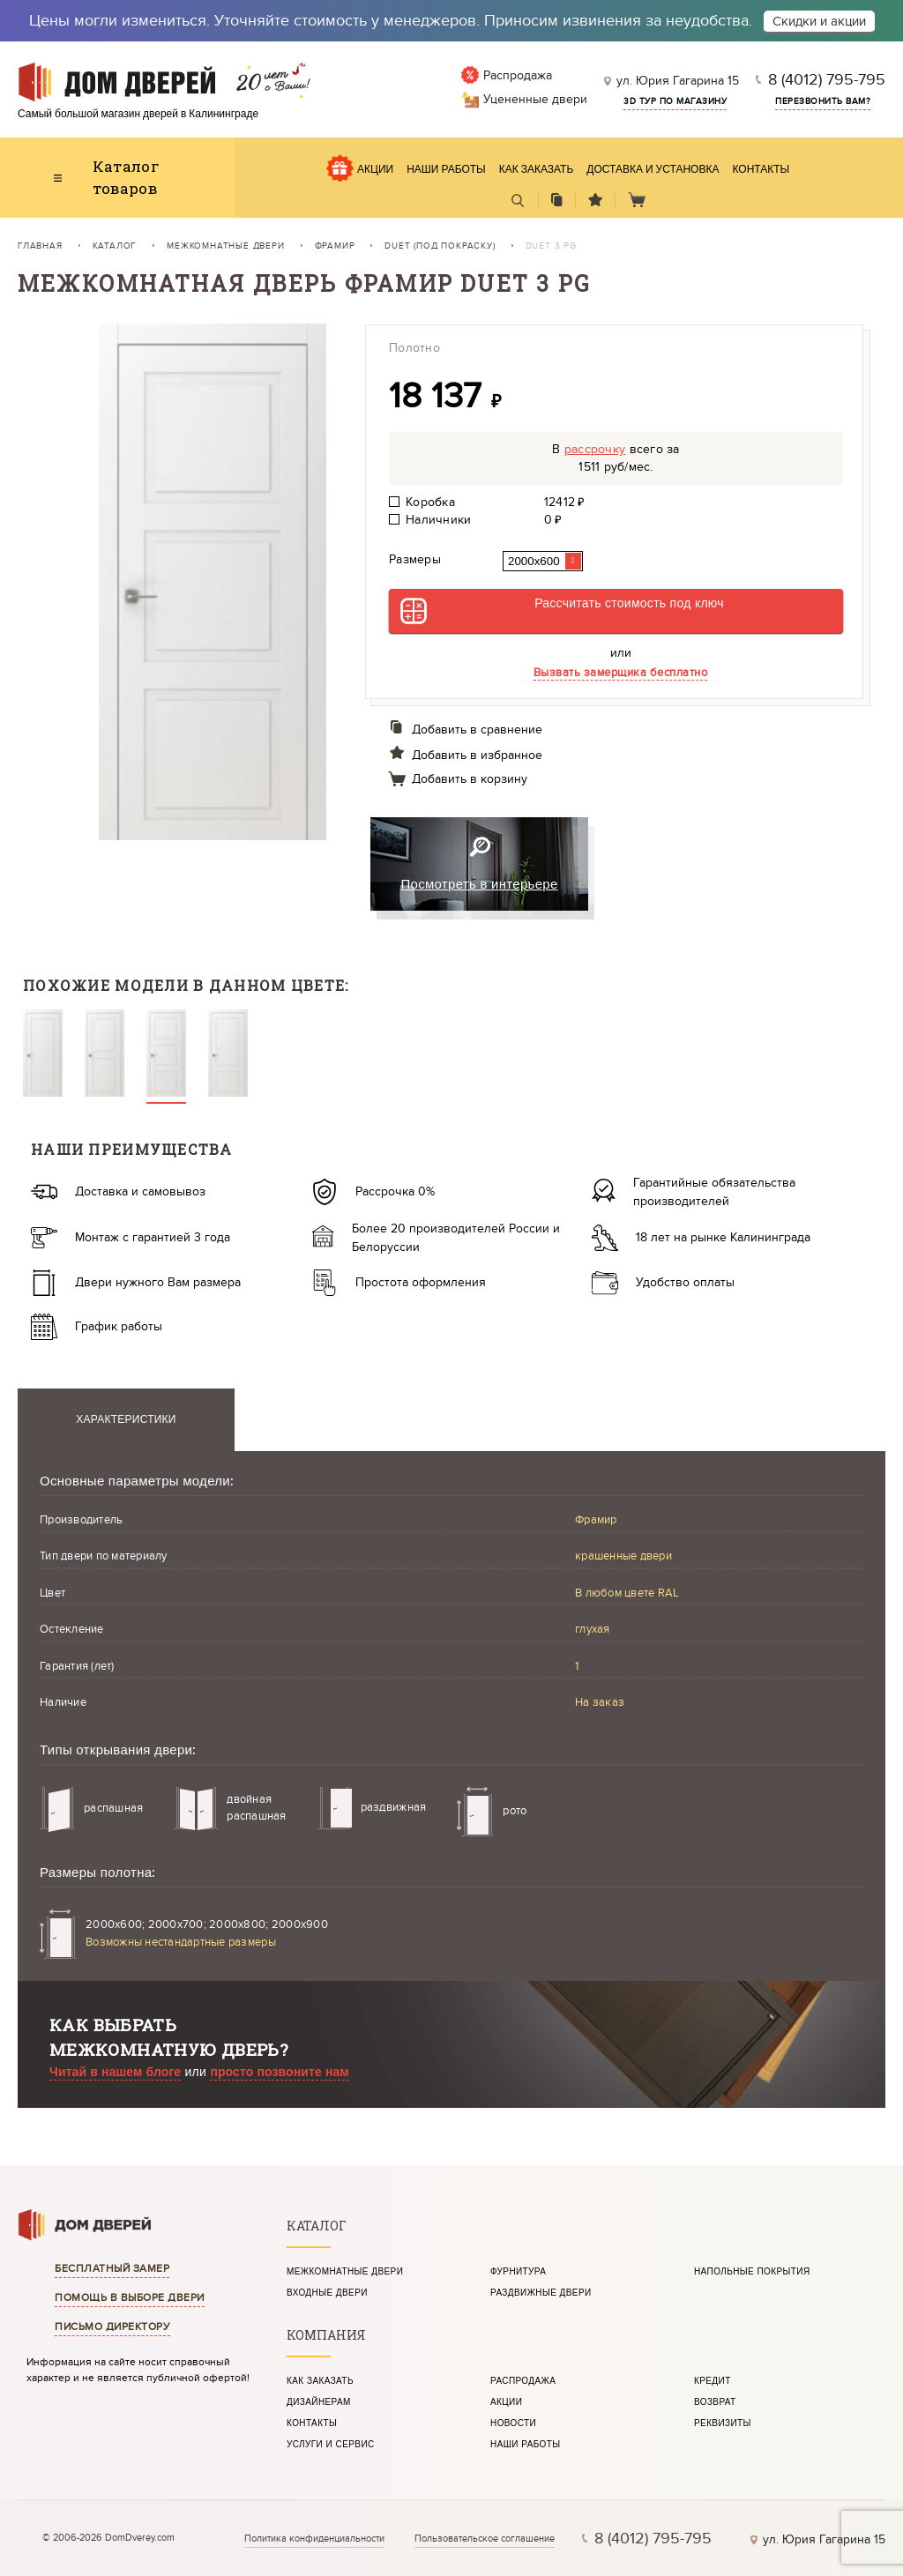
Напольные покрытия (752, 2272)
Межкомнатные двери (225, 246)
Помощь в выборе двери (130, 2297)
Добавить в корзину (469, 778)
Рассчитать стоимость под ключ (629, 603)
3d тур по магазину (675, 101)
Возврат (715, 2402)
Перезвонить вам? (822, 101)
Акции (375, 169)
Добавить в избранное (477, 755)
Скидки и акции (819, 21)
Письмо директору (112, 2326)
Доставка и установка (652, 169)
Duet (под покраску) (439, 246)
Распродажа (523, 2381)
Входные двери (327, 2293)
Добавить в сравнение (477, 729)
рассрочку (594, 449)
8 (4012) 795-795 (826, 80)
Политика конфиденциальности (314, 2538)
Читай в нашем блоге (115, 2072)
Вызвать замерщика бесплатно (621, 673)
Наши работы (446, 169)
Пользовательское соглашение (484, 2538)
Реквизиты (722, 2423)
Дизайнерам (319, 2402)
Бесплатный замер (112, 2268)
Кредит (712, 2381)
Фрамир (335, 246)
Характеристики (125, 1419)
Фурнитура (518, 2272)
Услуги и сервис (331, 2444)
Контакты (760, 169)
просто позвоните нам (279, 2072)
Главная (40, 246)
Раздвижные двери (541, 2293)
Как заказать (536, 169)
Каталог (115, 246)
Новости (513, 2423)
